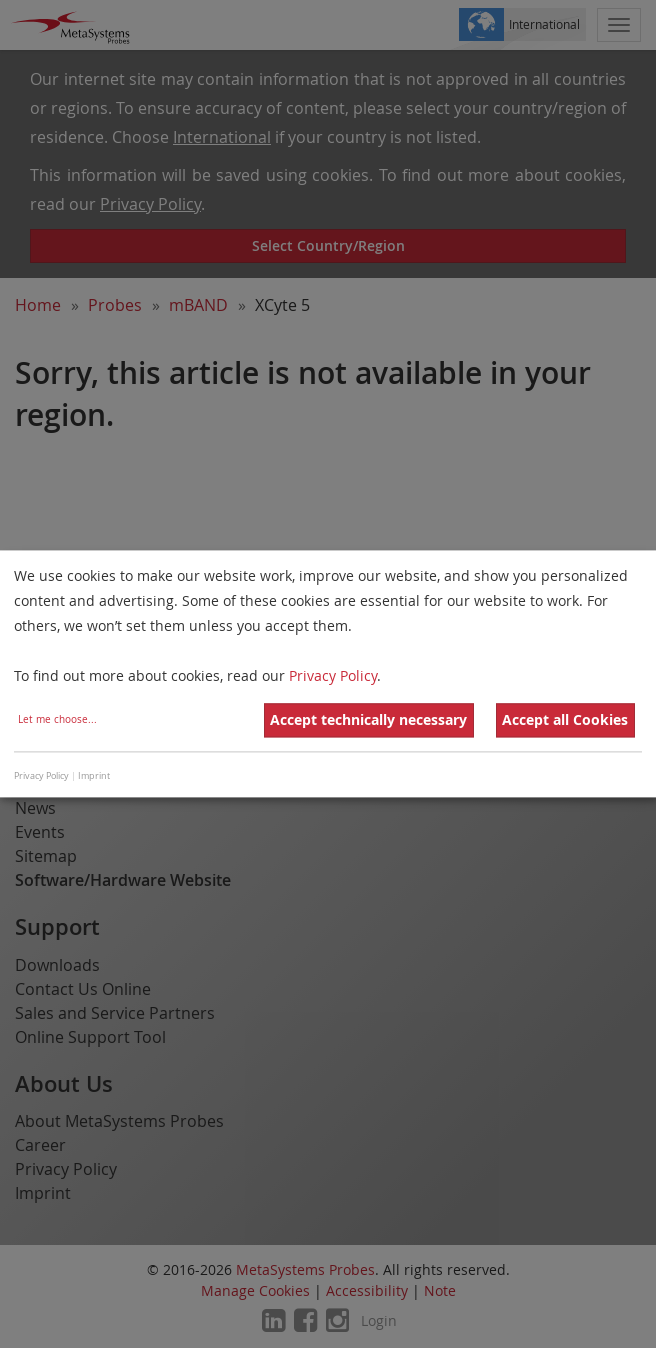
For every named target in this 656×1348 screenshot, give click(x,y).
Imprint (94, 776)
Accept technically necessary (368, 720)
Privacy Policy (333, 676)
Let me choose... (57, 720)
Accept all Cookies (565, 720)
